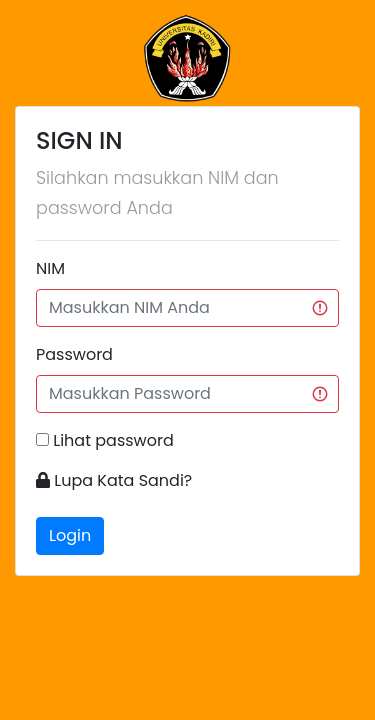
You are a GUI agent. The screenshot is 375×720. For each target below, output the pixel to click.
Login (70, 535)
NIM (50, 268)
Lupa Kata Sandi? (121, 480)
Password (74, 354)
